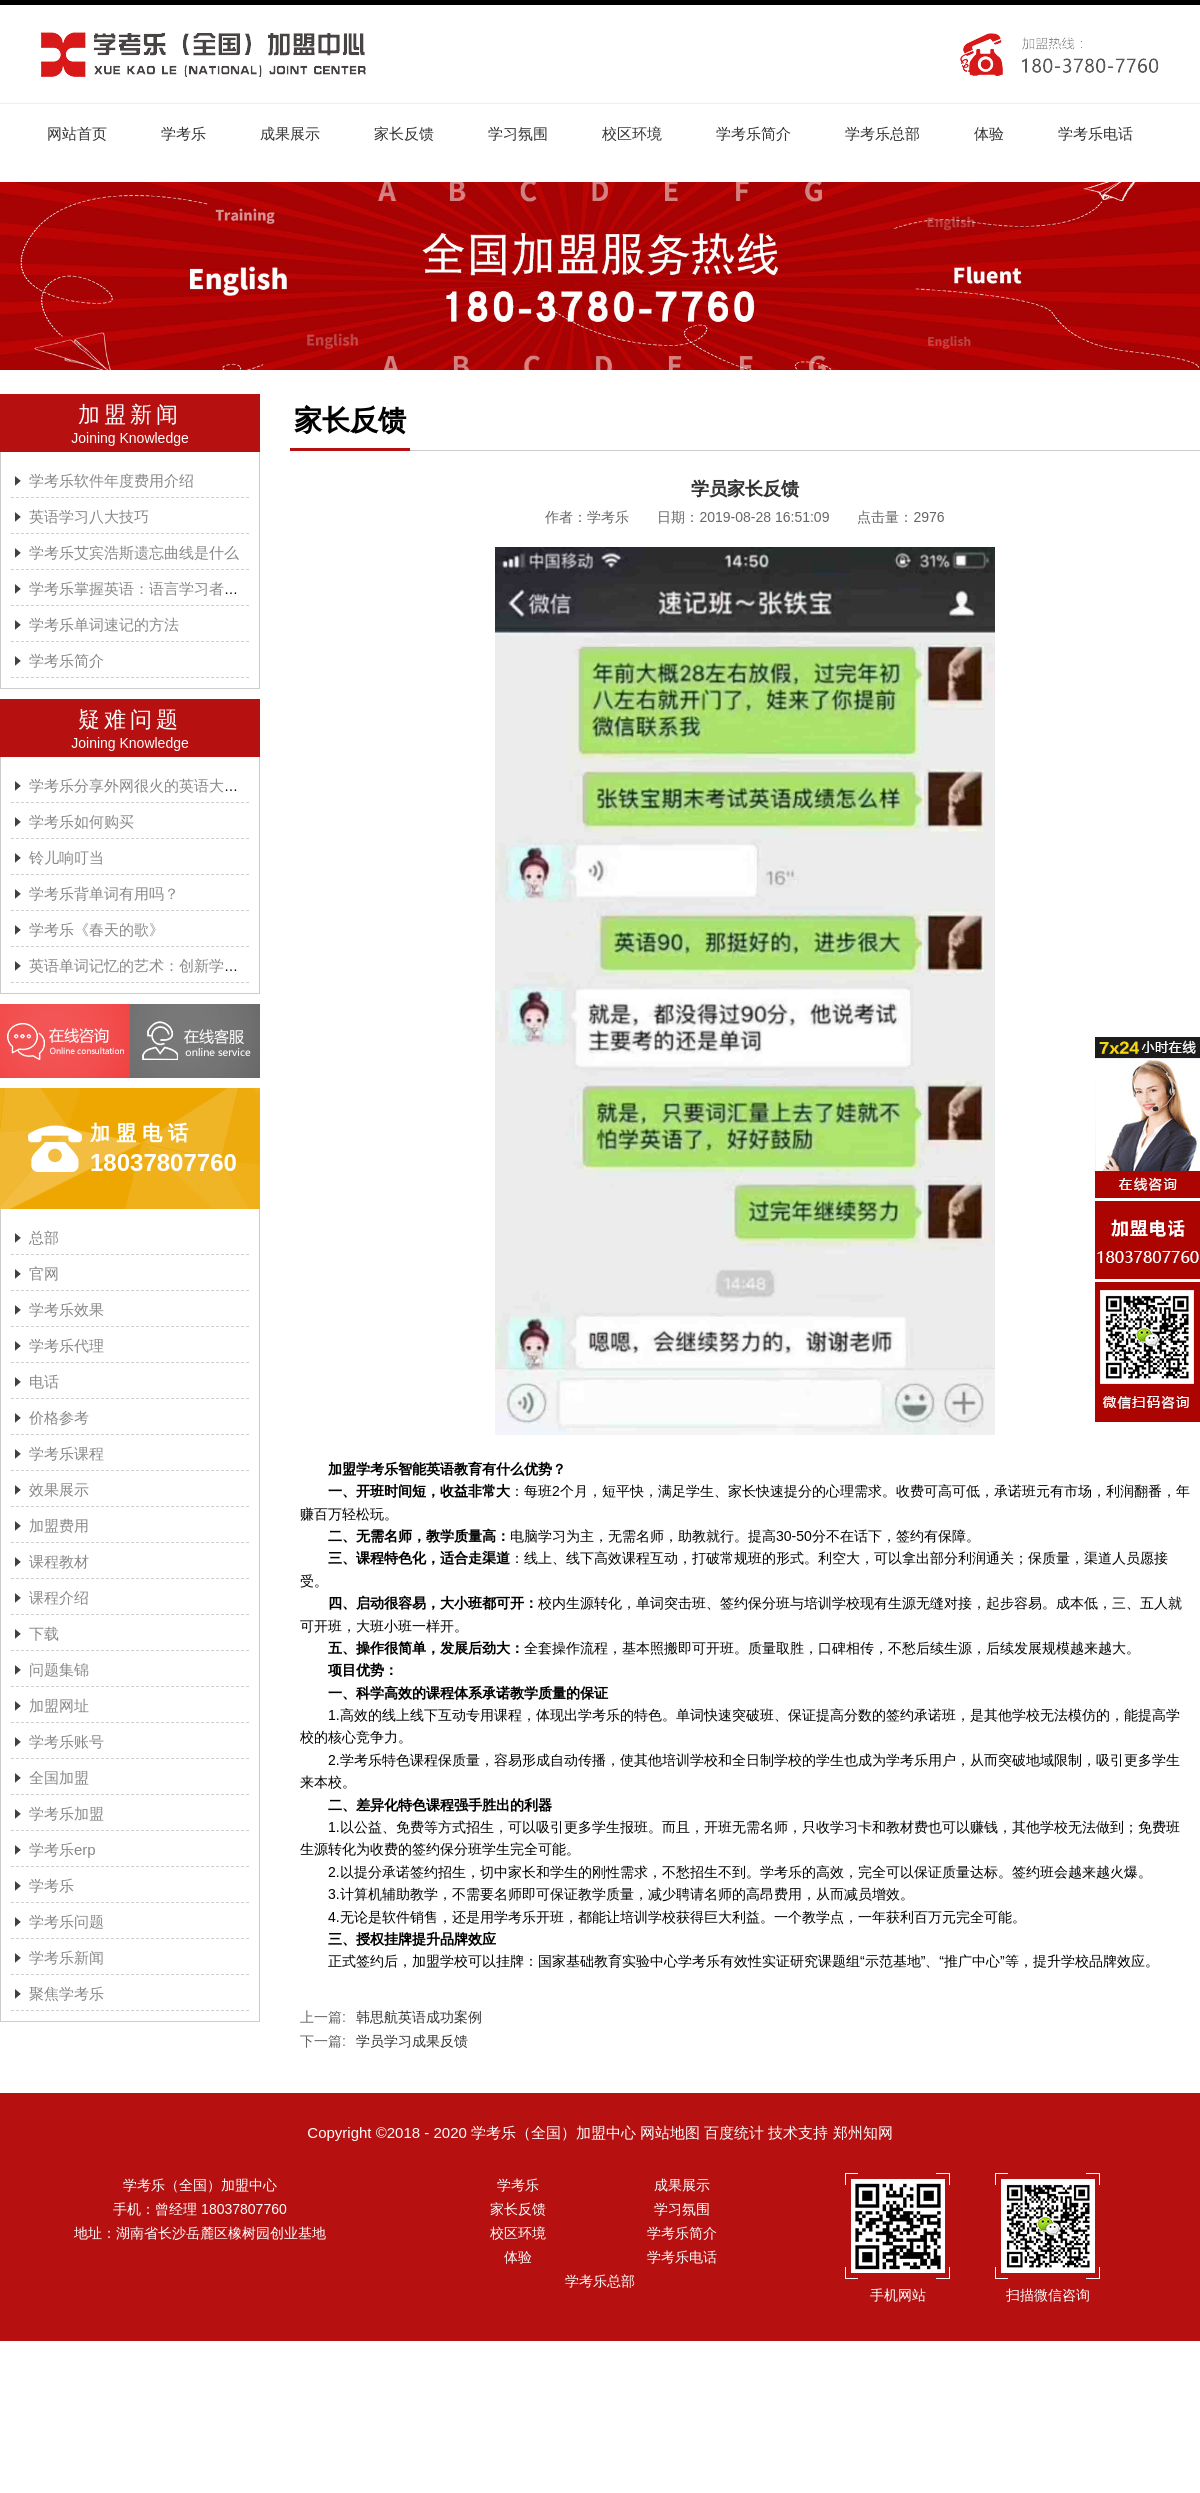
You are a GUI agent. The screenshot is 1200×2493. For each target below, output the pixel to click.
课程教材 (59, 1561)
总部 (44, 1237)
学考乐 (183, 133)
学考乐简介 (753, 133)
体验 (989, 133)
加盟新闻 (130, 414)
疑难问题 (130, 719)
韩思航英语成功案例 (419, 2017)
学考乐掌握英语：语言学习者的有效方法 (164, 588)
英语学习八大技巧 (89, 516)
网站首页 (77, 133)
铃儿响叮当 (66, 857)
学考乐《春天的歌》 (96, 929)
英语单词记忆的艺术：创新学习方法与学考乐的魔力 (201, 965)
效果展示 (59, 1489)
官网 (44, 1273)
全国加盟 (59, 1777)
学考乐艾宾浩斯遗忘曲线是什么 (134, 552)
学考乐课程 (66, 1453)
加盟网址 (59, 1705)
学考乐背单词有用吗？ (104, 893)
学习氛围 (518, 133)
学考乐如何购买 (81, 821)
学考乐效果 (66, 1309)
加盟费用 (59, 1525)
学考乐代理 (66, 1345)
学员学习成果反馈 (412, 2041)
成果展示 (290, 133)
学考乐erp (62, 1849)
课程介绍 (59, 1597)
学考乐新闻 (66, 1957)
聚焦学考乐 (66, 1993)
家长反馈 (404, 133)
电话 (44, 1381)
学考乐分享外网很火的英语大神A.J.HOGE (169, 785)
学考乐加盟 (66, 1813)
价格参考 (59, 1417)
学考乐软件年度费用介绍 (111, 480)
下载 (44, 1633)
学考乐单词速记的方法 (104, 624)
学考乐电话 (1095, 133)
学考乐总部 (882, 133)
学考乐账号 (66, 1741)
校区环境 (632, 133)
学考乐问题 (66, 1921)
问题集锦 (59, 1669)
